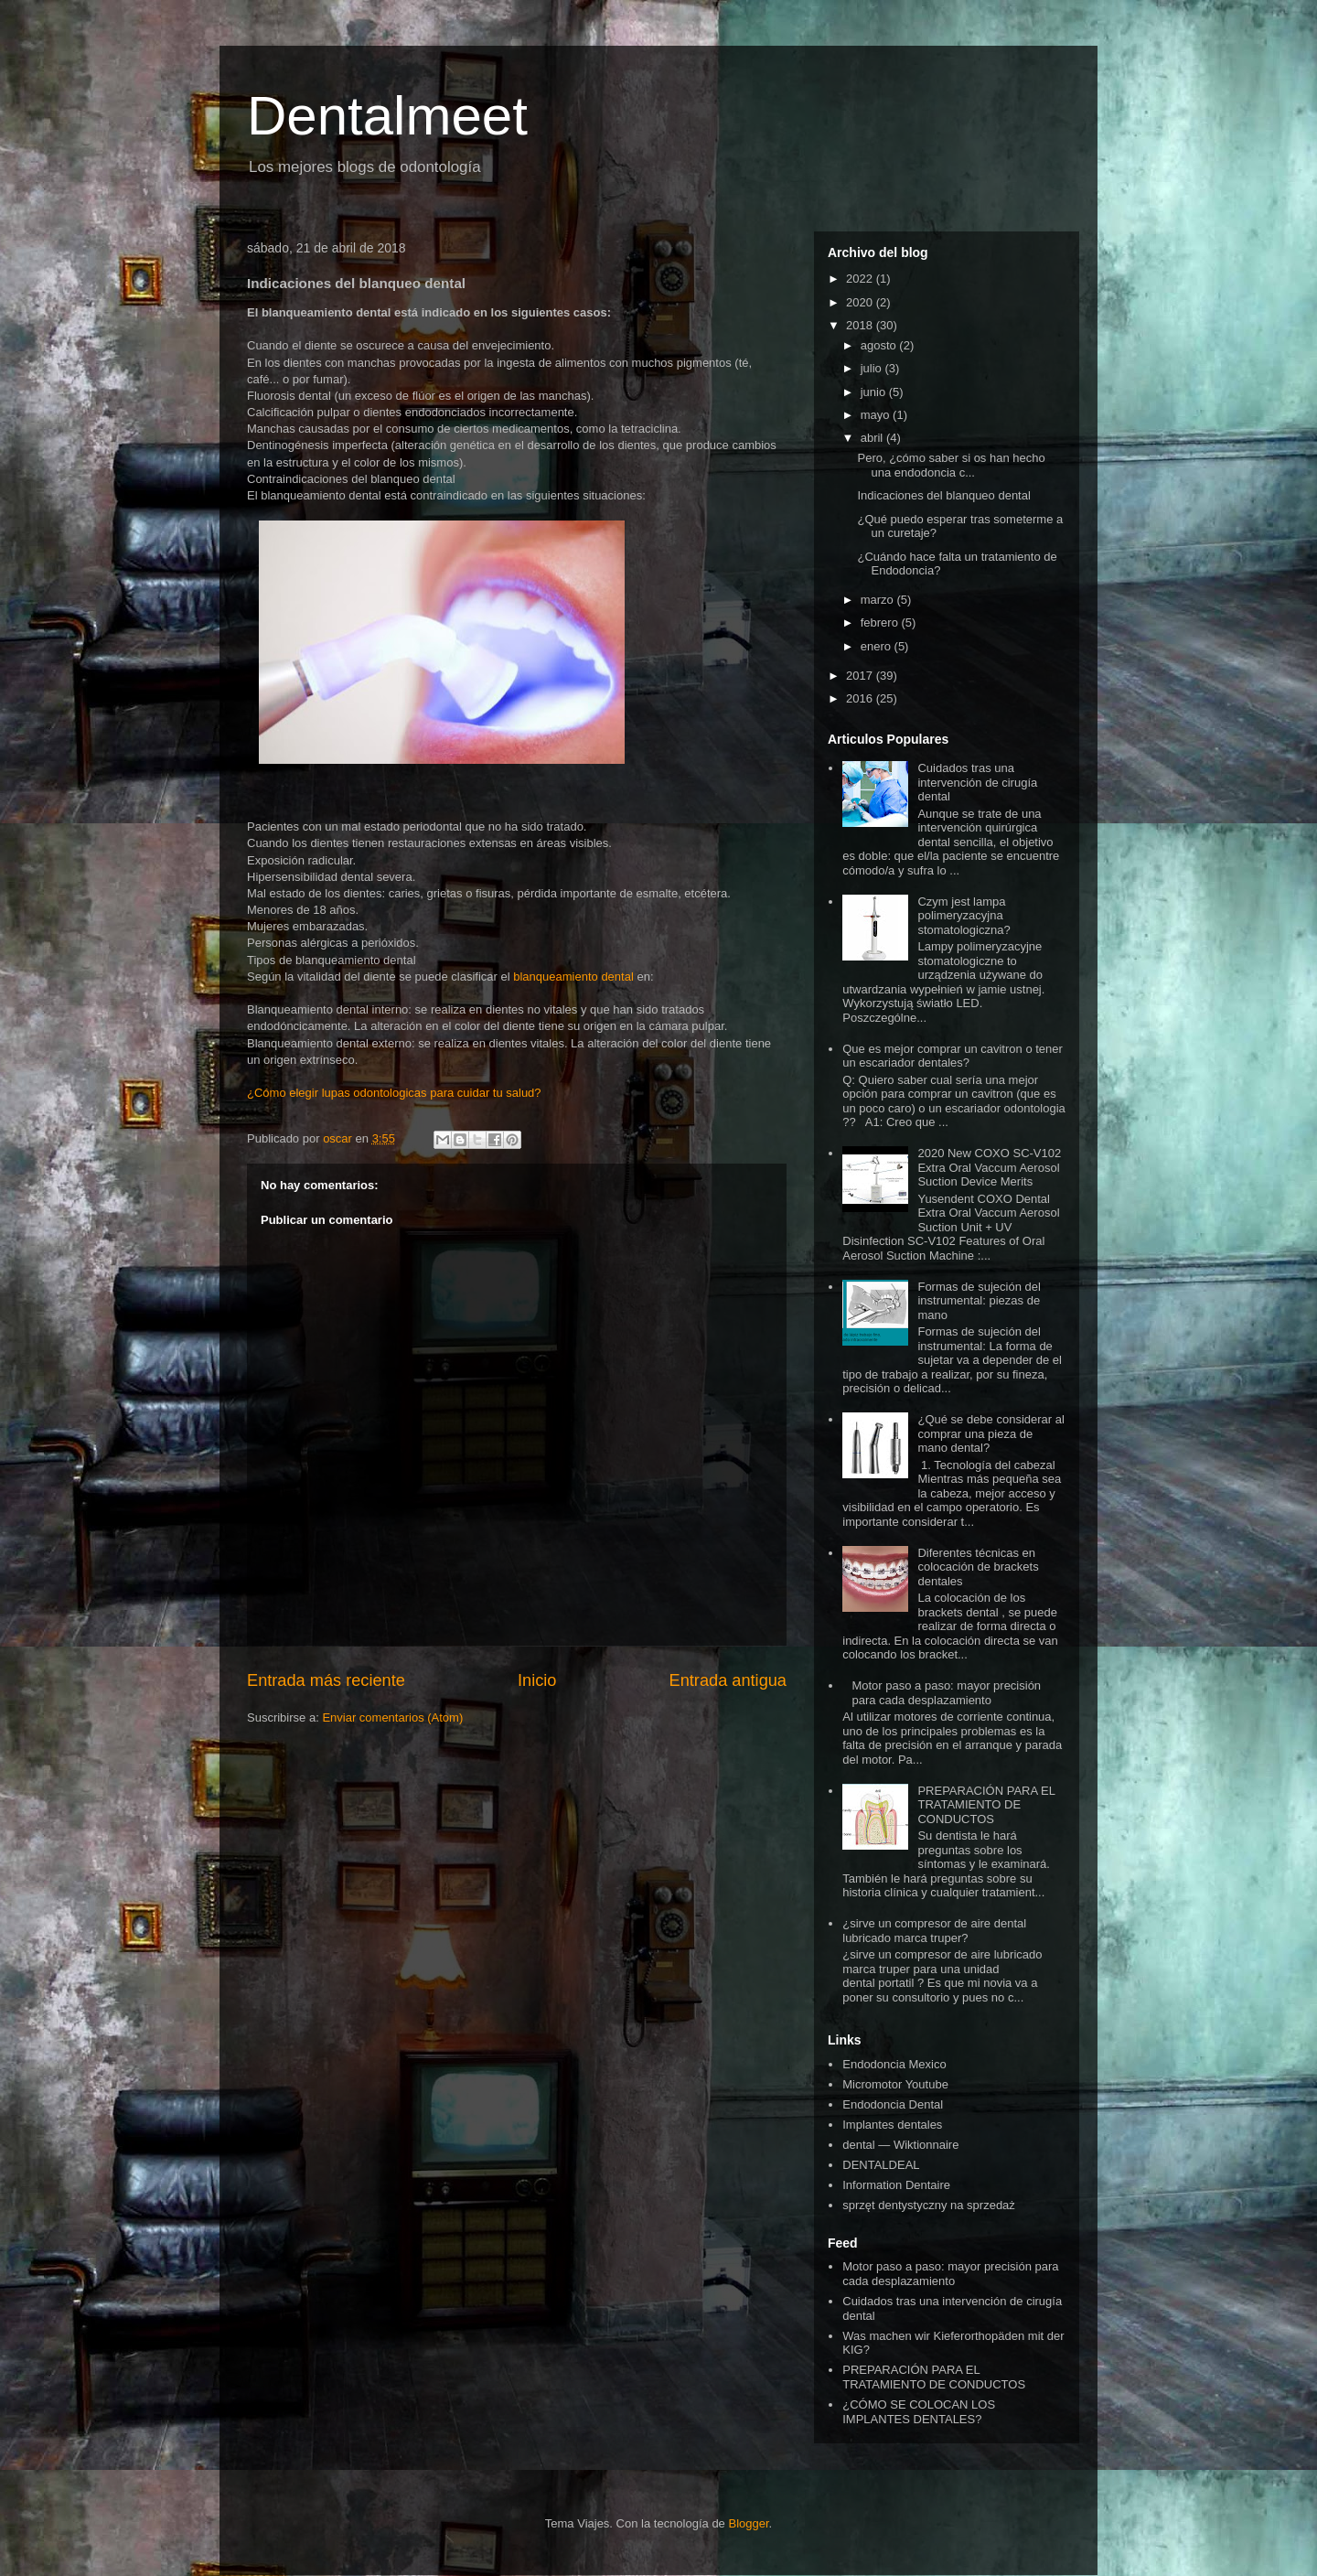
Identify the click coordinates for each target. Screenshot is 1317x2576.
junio (875, 392)
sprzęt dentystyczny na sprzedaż (928, 2205)
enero (877, 646)
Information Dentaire (896, 2185)
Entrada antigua (728, 1680)
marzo (879, 599)
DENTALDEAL (880, 2165)
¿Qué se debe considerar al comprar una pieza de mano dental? (990, 1433)
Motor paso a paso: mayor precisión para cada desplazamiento (946, 1693)
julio (873, 368)
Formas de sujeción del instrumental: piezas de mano (978, 1301)
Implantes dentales (892, 2124)
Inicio (537, 1680)
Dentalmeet (387, 115)
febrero (881, 622)
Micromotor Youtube (895, 2084)
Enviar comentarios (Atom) (392, 1717)
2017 (861, 675)
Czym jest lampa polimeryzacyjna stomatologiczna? (963, 916)
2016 (861, 698)
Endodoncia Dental (892, 2104)
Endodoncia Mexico (894, 2064)
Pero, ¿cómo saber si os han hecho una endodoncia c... (950, 465)
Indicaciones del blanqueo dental (943, 495)
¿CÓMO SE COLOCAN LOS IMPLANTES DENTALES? (918, 2412)
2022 (861, 278)
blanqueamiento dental (573, 976)
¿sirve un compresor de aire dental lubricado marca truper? (934, 1930)
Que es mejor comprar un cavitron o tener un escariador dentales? (952, 1056)
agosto (880, 345)
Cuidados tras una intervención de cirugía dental (977, 782)
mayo (877, 415)
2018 (861, 325)
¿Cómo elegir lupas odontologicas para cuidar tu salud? (394, 1093)
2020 (861, 302)
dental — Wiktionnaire (900, 2145)
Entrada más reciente (326, 1680)
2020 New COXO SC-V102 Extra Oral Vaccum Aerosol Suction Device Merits (989, 1167)
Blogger (748, 2523)
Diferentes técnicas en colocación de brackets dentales (977, 1567)
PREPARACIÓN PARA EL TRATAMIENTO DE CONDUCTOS (986, 1805)
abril (873, 438)
